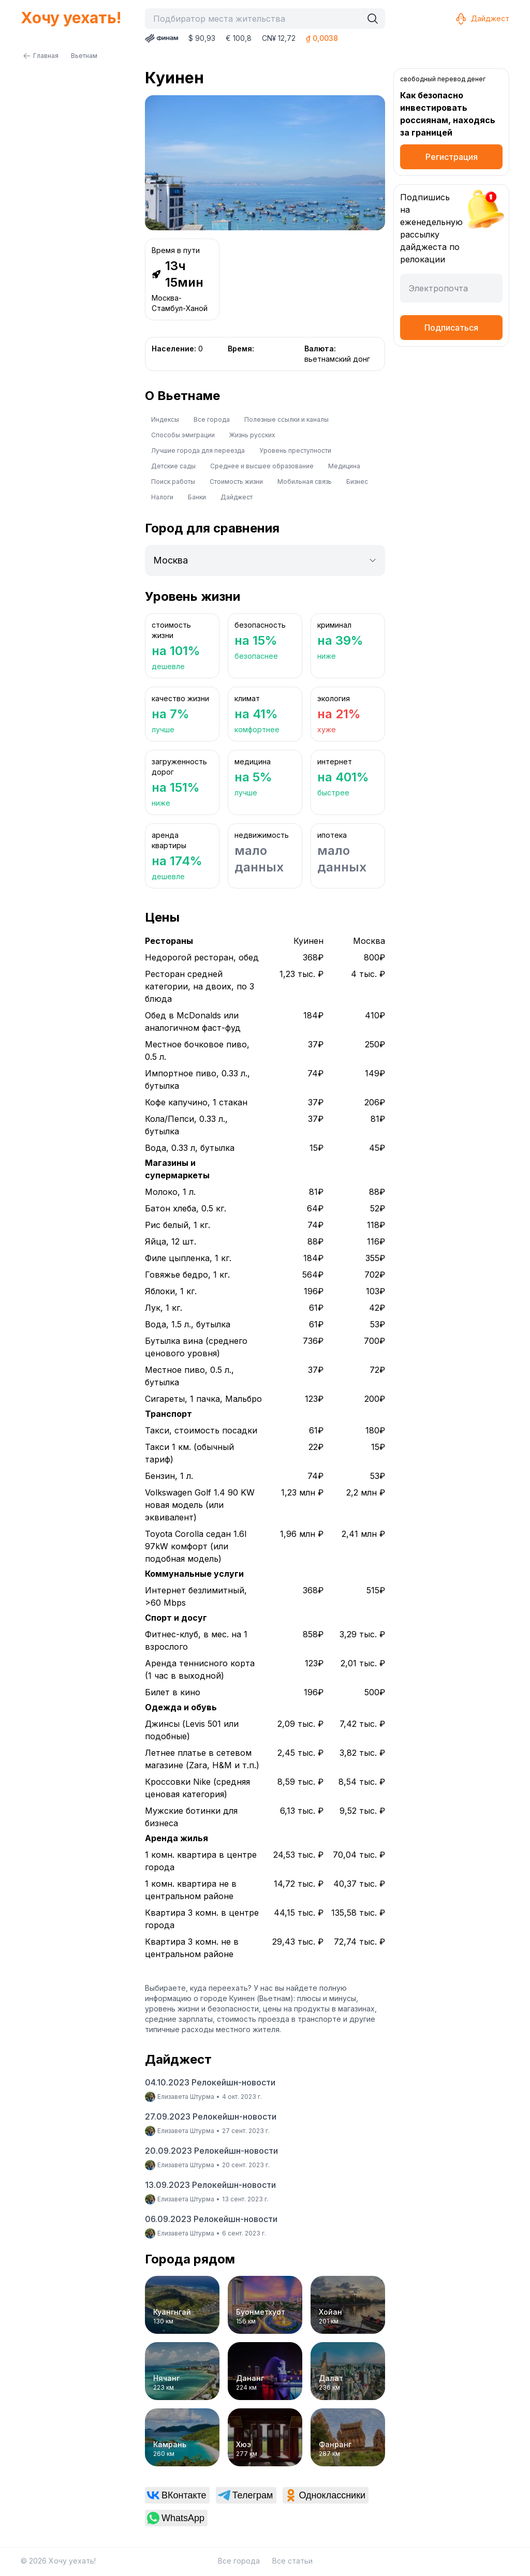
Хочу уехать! (71, 17)
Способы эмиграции (183, 435)
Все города (212, 419)
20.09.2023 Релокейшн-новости (211, 2150)
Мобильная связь (304, 481)
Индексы (165, 419)
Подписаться (451, 327)
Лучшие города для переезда (198, 450)
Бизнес (357, 481)
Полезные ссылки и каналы (286, 419)
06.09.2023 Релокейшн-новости (211, 2219)
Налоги (162, 497)
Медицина (344, 466)
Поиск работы (173, 481)
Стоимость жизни (236, 481)
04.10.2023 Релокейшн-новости (210, 2082)
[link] (177, 2495)
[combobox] (255, 18)
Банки (197, 497)
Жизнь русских (252, 435)
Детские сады (173, 466)
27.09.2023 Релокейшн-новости (210, 2116)
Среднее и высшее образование (262, 466)
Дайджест (481, 18)
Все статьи (292, 2560)
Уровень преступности (295, 450)
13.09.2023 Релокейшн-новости (210, 2185)
